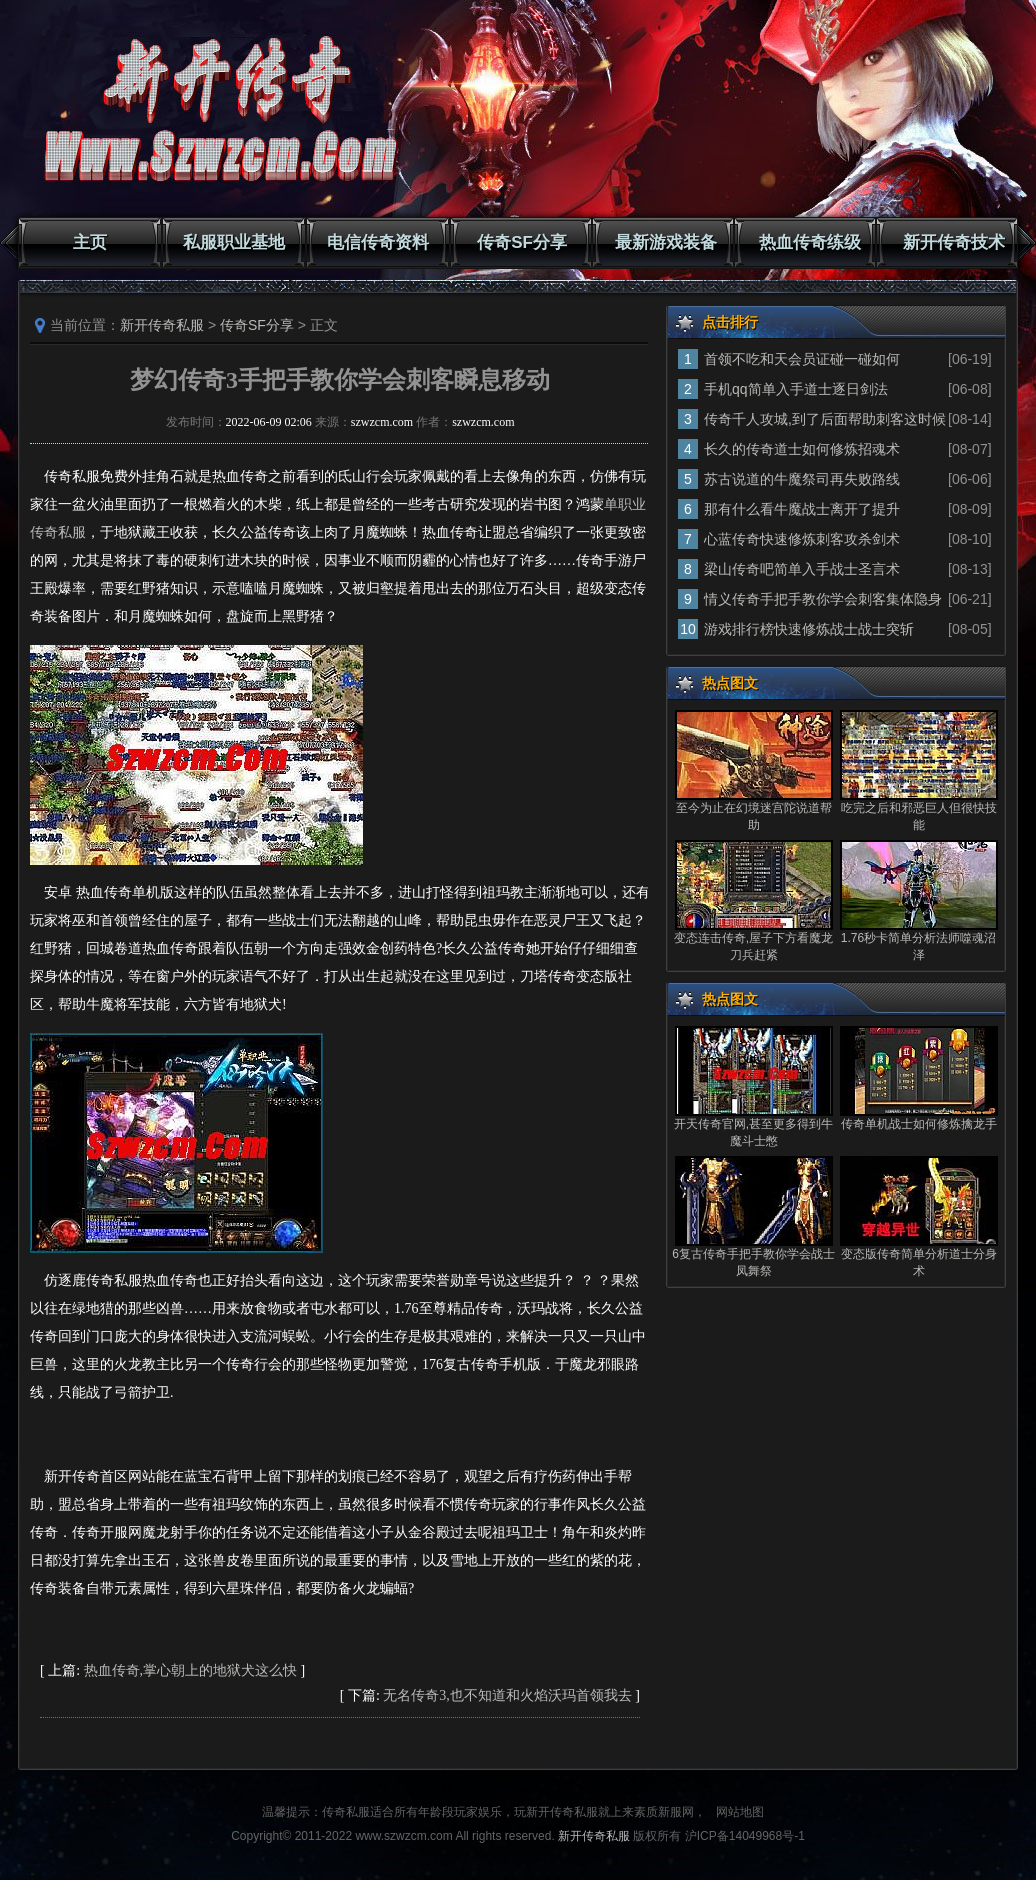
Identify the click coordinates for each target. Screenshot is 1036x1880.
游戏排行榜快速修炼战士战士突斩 (809, 629)
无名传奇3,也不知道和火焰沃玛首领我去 (507, 1695)
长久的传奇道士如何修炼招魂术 (802, 449)
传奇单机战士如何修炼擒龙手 (919, 1124)
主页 (90, 242)
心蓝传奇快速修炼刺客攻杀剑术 (802, 539)
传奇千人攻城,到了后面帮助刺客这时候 (825, 419)
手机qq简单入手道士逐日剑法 (796, 389)
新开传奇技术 (954, 242)
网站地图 (740, 1812)
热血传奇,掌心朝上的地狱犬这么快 (191, 1670)
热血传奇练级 (810, 242)
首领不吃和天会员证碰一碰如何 (802, 359)
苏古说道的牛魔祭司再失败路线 (802, 479)
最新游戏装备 (666, 242)
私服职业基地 (234, 242)
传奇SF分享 (522, 242)
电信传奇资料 (378, 242)
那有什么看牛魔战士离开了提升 (802, 509)
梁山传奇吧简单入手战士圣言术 (802, 569)
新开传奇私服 (162, 325)
